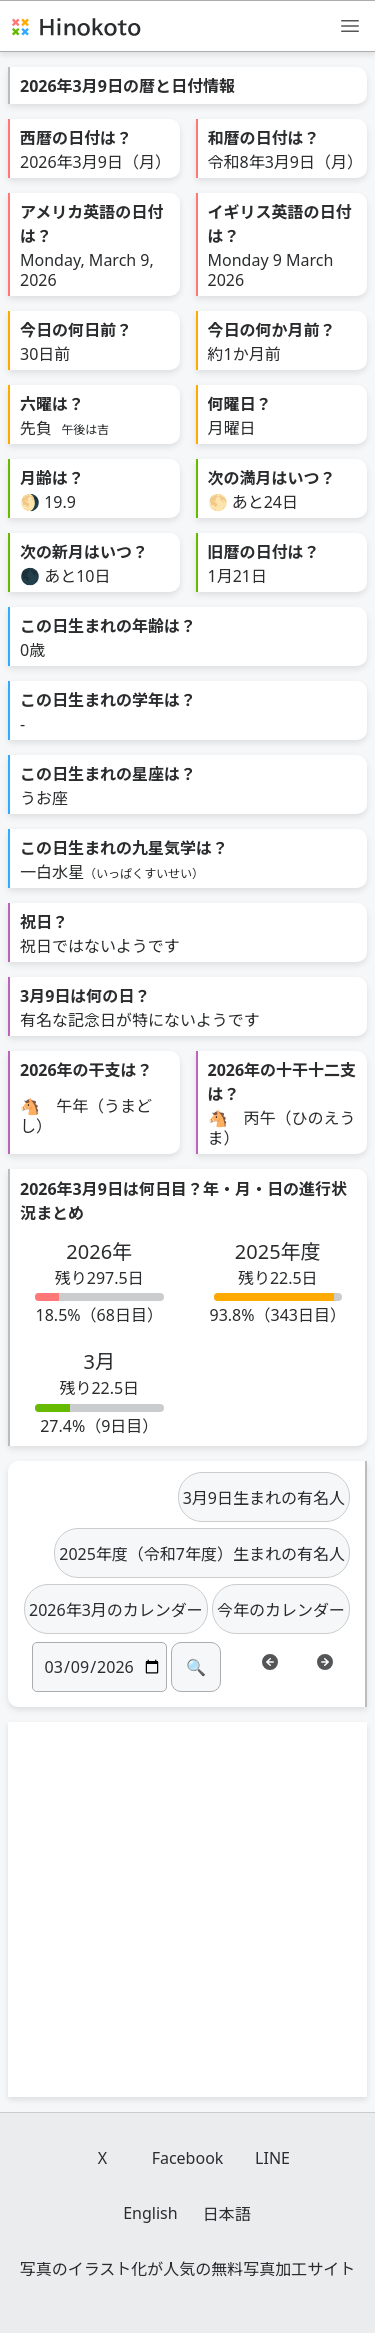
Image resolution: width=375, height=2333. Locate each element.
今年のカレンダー (281, 1610)
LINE (272, 2158)
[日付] (99, 1667)
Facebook (188, 2158)
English (150, 2213)
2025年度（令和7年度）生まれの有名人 (202, 1554)
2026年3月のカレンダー (116, 1610)
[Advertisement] (187, 1909)
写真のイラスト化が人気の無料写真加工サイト (188, 2269)
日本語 (227, 2214)
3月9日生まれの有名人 (264, 1498)
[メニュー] (350, 25)
